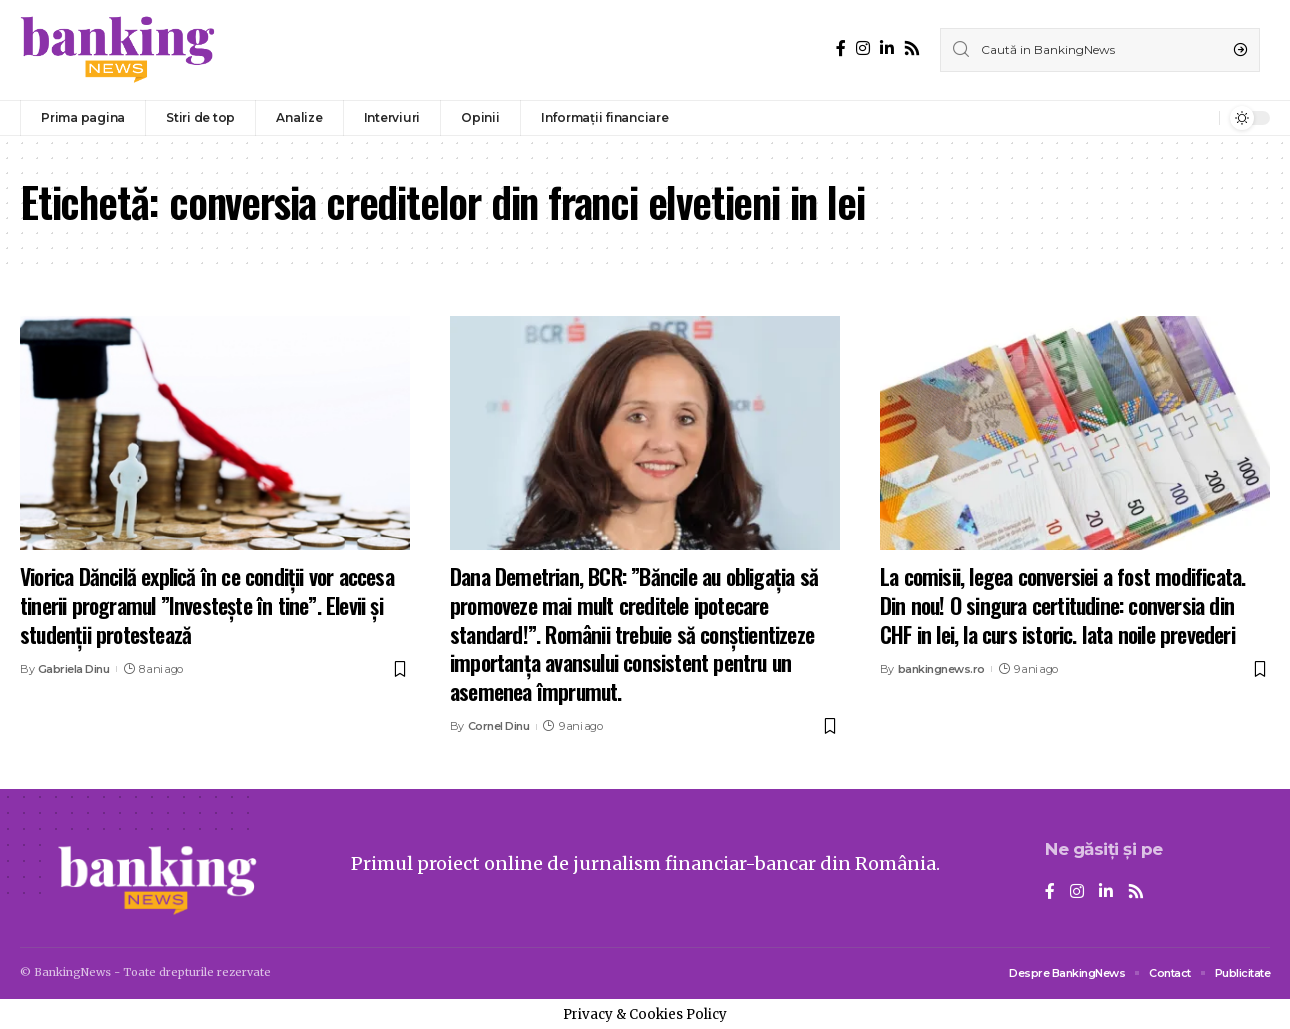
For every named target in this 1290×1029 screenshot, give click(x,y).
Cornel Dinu (499, 726)
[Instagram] (863, 48)
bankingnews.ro (941, 669)
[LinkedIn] (887, 48)
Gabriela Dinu (74, 669)
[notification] (1199, 118)
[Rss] (912, 48)
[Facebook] (841, 48)
